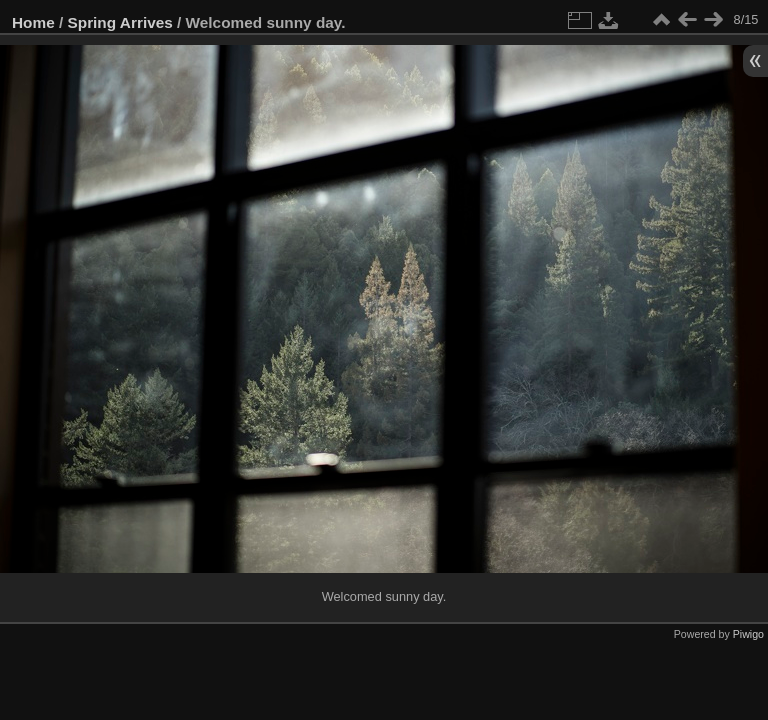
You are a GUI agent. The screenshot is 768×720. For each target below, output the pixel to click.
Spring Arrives (120, 22)
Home (33, 22)
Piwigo (748, 634)
